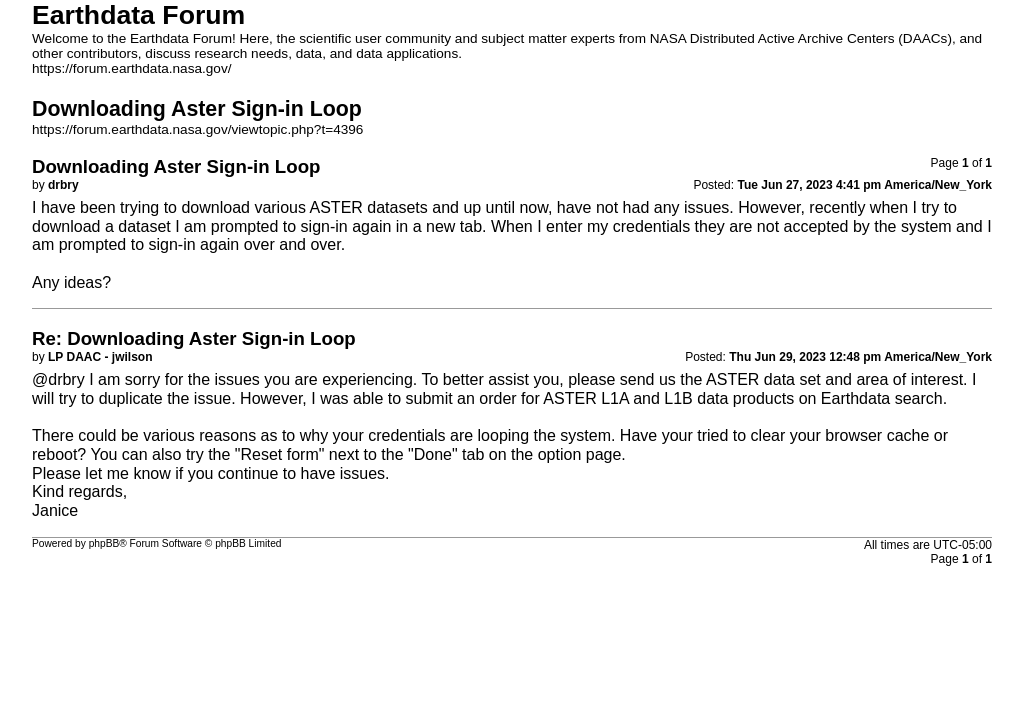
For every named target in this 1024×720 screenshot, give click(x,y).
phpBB (104, 543)
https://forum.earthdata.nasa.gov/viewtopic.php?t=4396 (197, 129)
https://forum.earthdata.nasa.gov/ (132, 68)
